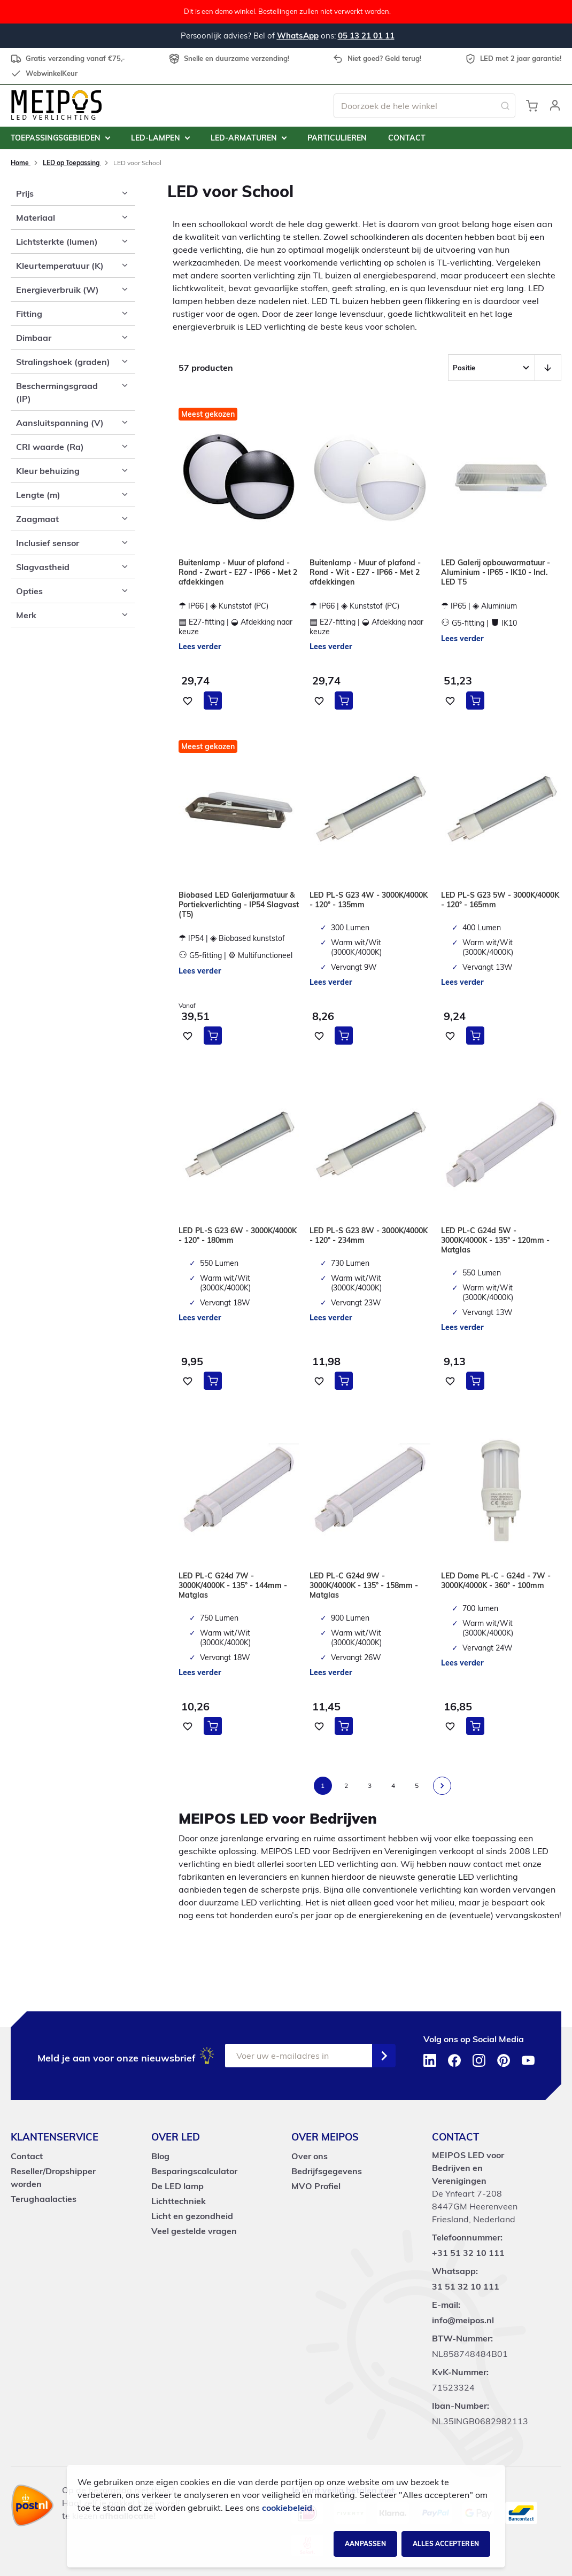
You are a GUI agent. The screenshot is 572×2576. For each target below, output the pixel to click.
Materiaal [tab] (35, 217)
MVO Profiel (316, 2186)
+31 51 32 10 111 (468, 2252)
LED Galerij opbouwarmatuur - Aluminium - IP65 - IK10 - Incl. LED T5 (495, 572)
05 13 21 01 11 (366, 35)
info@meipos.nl (463, 2320)
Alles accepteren (446, 2544)
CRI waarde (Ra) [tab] (50, 446)
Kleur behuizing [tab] (48, 470)
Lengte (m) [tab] (38, 494)
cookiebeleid (287, 2507)
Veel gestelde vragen (194, 2230)
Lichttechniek (178, 2201)
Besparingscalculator (194, 2171)
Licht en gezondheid (192, 2216)
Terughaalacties (43, 2198)
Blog (160, 2156)
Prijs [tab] (25, 193)
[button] (554, 105)
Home (20, 163)
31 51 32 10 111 (465, 2286)
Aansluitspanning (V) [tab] (60, 422)
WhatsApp (298, 35)
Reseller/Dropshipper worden (53, 2177)
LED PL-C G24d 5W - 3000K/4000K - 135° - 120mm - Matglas (495, 1240)
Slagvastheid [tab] (42, 567)
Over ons (309, 2156)
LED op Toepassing (72, 163)
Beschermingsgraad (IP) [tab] (57, 392)
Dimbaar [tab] (33, 337)
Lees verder (200, 646)
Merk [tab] (26, 615)
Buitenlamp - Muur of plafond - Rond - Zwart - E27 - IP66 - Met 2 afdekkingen (238, 572)
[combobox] (424, 106)
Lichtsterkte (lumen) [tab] (57, 241)
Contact (27, 2156)
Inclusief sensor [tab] (47, 543)
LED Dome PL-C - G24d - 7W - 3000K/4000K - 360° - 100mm (496, 1580)
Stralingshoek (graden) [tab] (63, 361)
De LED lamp (177, 2186)
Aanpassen (365, 2544)
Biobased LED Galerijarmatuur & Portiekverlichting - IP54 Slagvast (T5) (239, 904)
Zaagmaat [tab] (37, 518)
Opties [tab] (29, 591)
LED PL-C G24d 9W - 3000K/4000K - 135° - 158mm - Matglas (364, 1585)
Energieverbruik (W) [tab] (57, 289)
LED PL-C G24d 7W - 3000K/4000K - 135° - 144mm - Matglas (233, 1585)
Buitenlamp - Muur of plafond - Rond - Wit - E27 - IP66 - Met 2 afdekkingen (365, 572)
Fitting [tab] (29, 313)
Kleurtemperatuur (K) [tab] (60, 265)
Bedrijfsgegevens (326, 2171)
